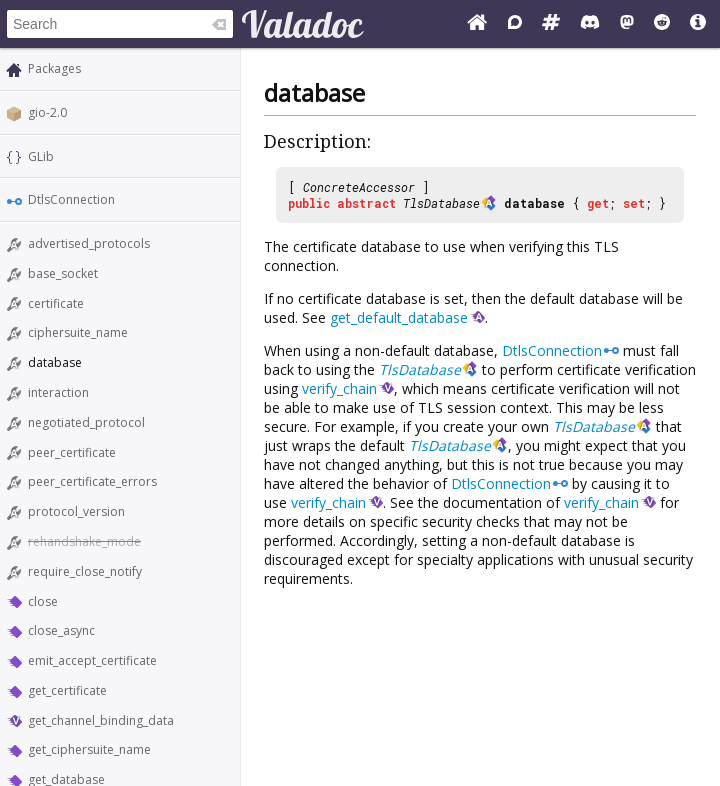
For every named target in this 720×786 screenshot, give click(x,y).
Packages (54, 68)
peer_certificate (72, 452)
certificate (56, 303)
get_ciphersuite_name (89, 749)
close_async (61, 630)
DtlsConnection (71, 199)
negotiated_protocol (86, 422)
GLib (41, 156)
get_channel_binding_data (101, 720)
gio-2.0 (47, 112)
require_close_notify (85, 571)
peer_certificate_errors (92, 481)
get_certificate (67, 690)
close (43, 601)
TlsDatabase (441, 203)
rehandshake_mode (84, 541)
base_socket (63, 273)
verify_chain (339, 388)
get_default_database (399, 317)
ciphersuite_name (78, 332)
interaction (58, 392)
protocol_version (76, 511)
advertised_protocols (89, 243)
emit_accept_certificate (92, 660)
